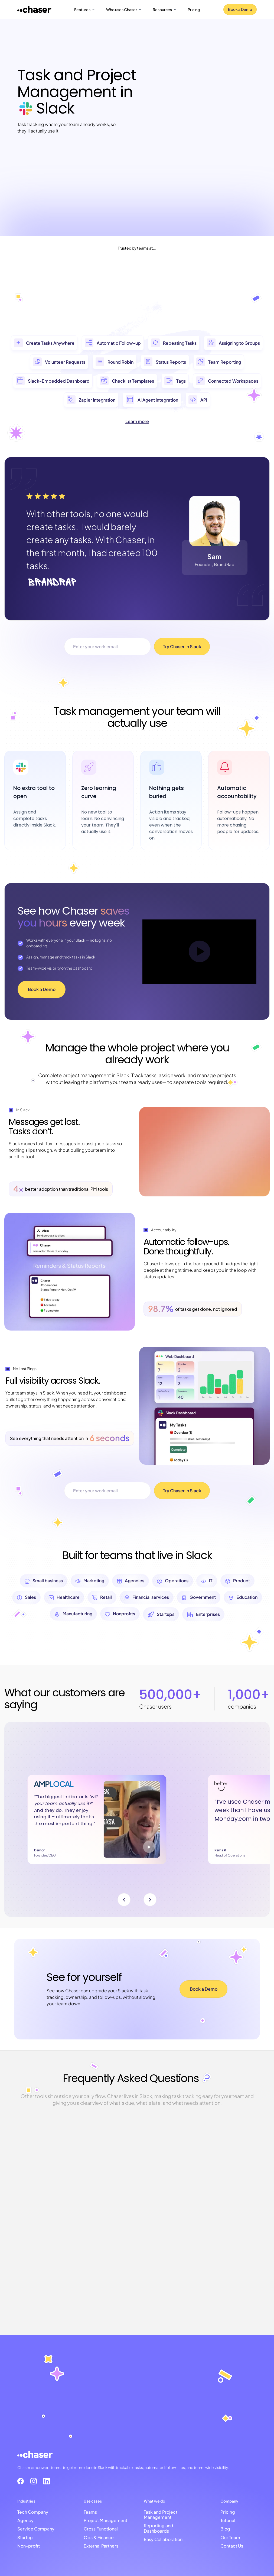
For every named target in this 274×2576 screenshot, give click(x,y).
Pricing (194, 9)
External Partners (101, 2545)
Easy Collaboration (163, 2539)
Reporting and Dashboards (158, 2528)
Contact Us (231, 2545)
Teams (90, 2511)
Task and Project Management (160, 2514)
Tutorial (227, 2520)
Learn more (137, 421)
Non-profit (28, 2545)
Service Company (35, 2528)
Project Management (105, 2520)
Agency (25, 2520)
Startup (25, 2537)
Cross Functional (101, 2528)
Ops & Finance (99, 2537)
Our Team (230, 2537)
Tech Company (32, 2511)
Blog (225, 2528)
